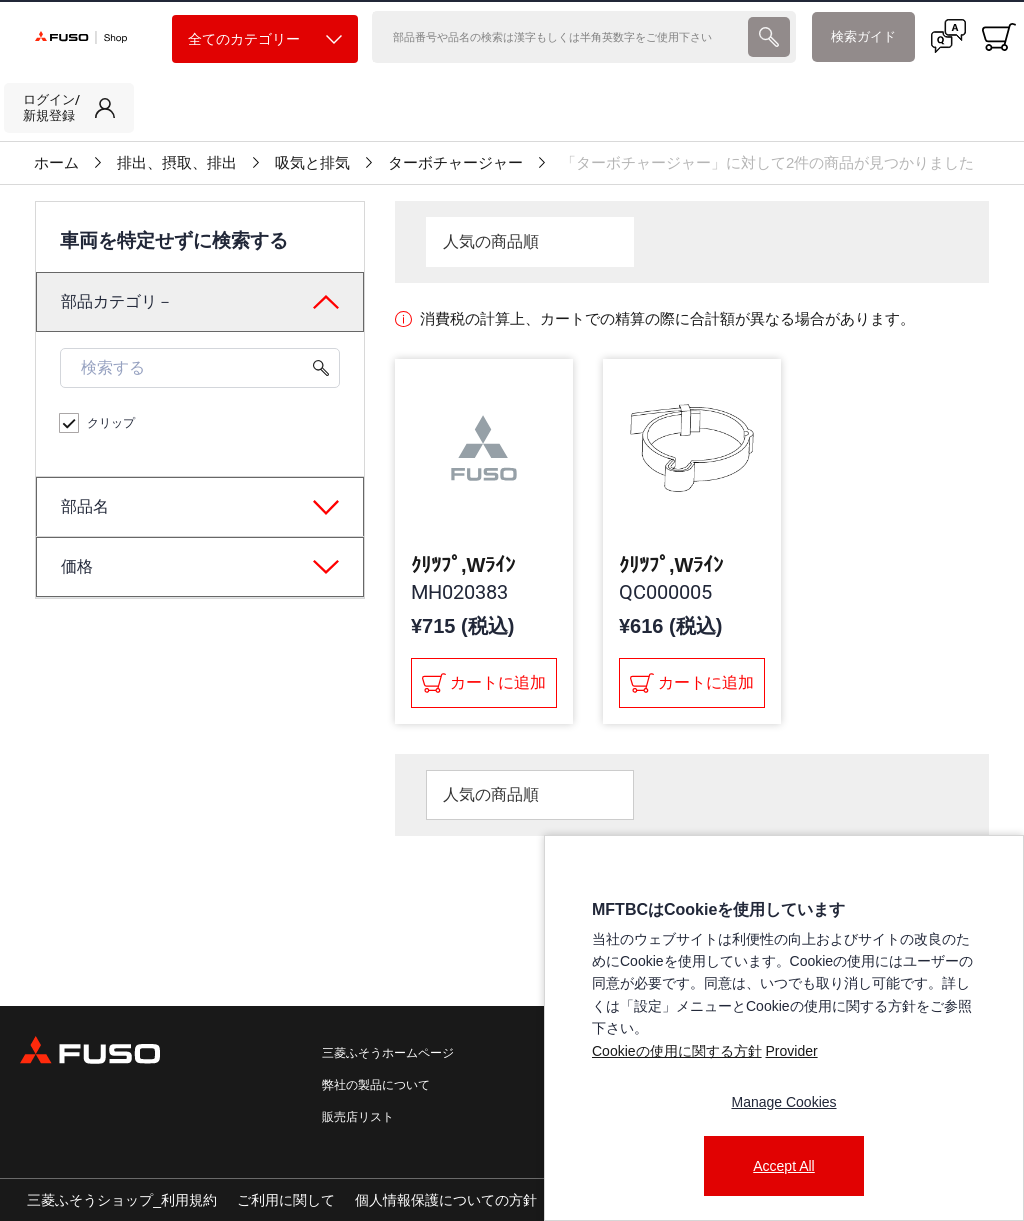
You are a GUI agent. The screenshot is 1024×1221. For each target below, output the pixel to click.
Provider (791, 1051)
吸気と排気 (312, 163)
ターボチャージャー (455, 163)
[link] (69, 108)
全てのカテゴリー (265, 39)
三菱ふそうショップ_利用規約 (122, 1200)
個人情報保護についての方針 (446, 1200)
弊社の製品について (376, 1085)
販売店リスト (358, 1117)
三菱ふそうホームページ (388, 1053)
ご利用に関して (286, 1200)
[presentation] (769, 37)
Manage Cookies (783, 1102)
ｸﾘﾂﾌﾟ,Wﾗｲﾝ (463, 565)
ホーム (56, 163)
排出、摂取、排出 (177, 163)
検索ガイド (863, 36)
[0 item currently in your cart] (999, 37)
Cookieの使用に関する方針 (677, 1051)
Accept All (783, 1166)
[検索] (558, 37)
